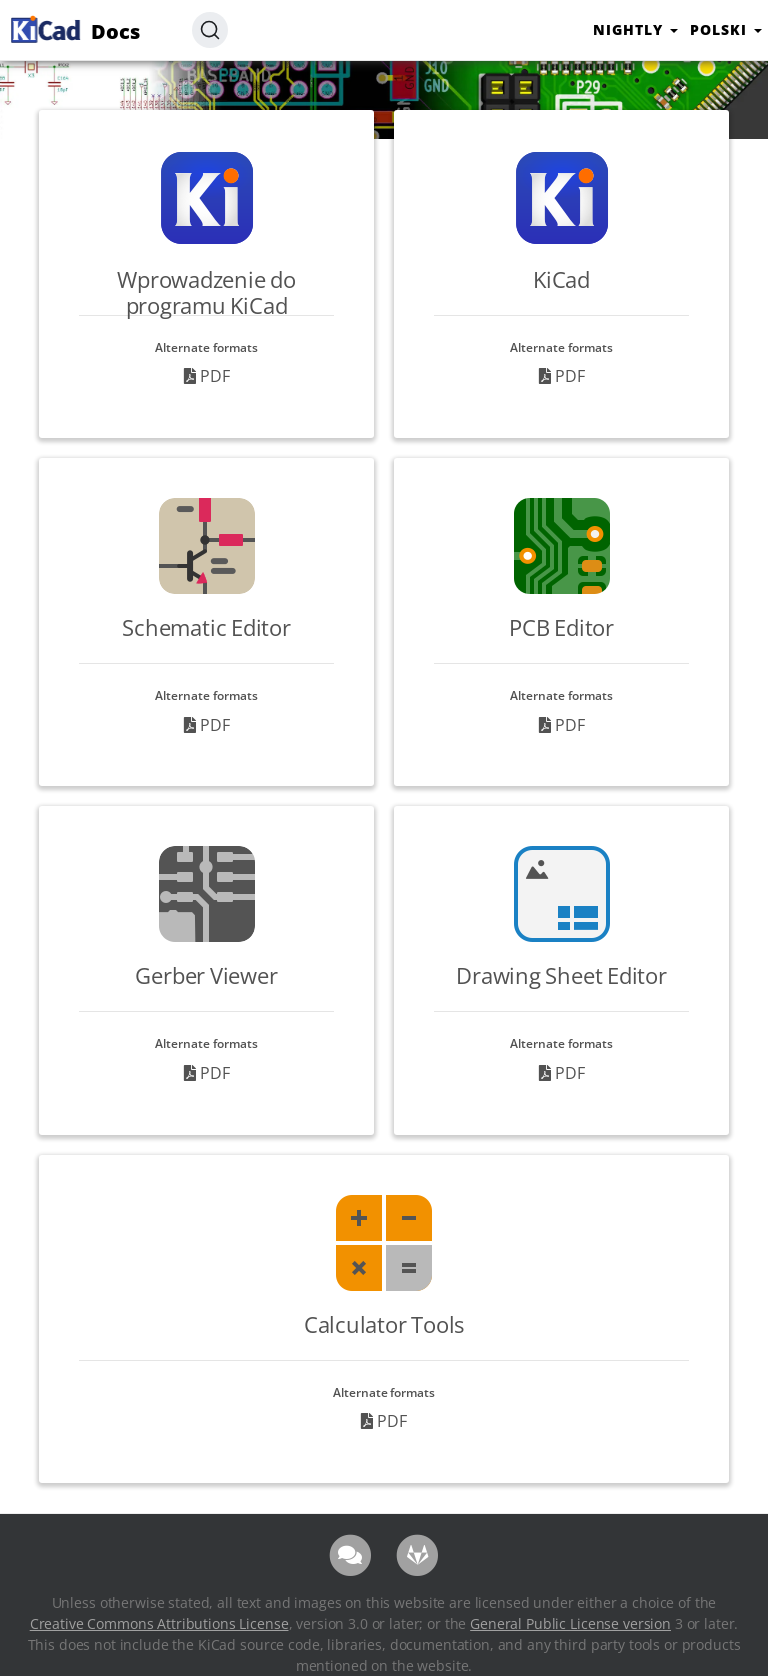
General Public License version (570, 1623)
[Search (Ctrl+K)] (210, 30)
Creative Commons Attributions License (159, 1623)
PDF (207, 376)
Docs (73, 29)
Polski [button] (726, 29)
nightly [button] (635, 29)
